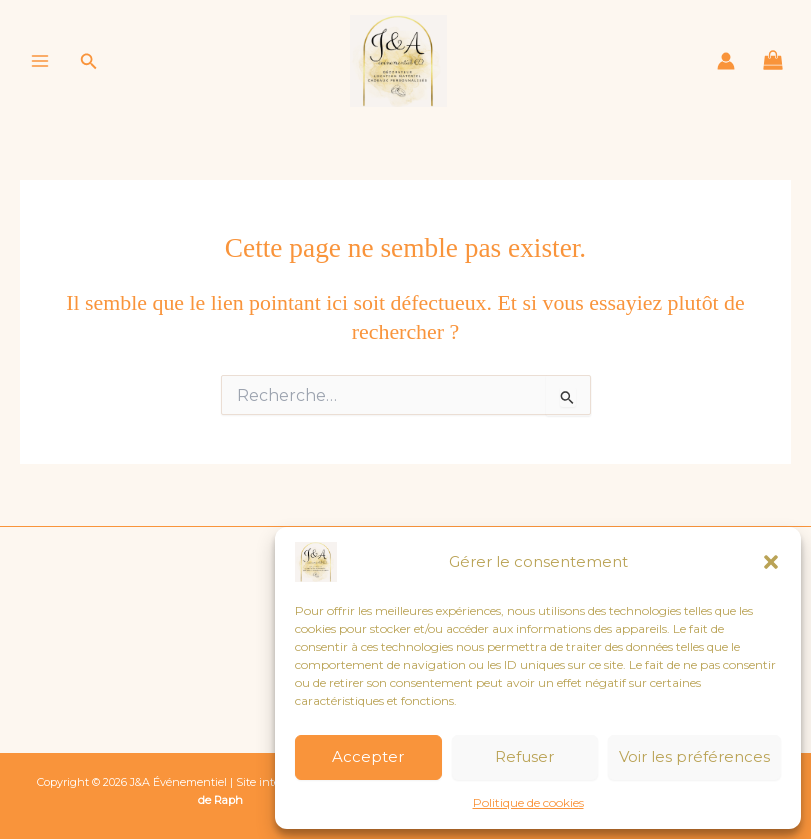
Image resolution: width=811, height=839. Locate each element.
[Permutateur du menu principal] (40, 62)
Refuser (524, 756)
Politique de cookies (528, 802)
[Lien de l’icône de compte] (726, 63)
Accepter (368, 756)
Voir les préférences (694, 756)
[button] (771, 562)
